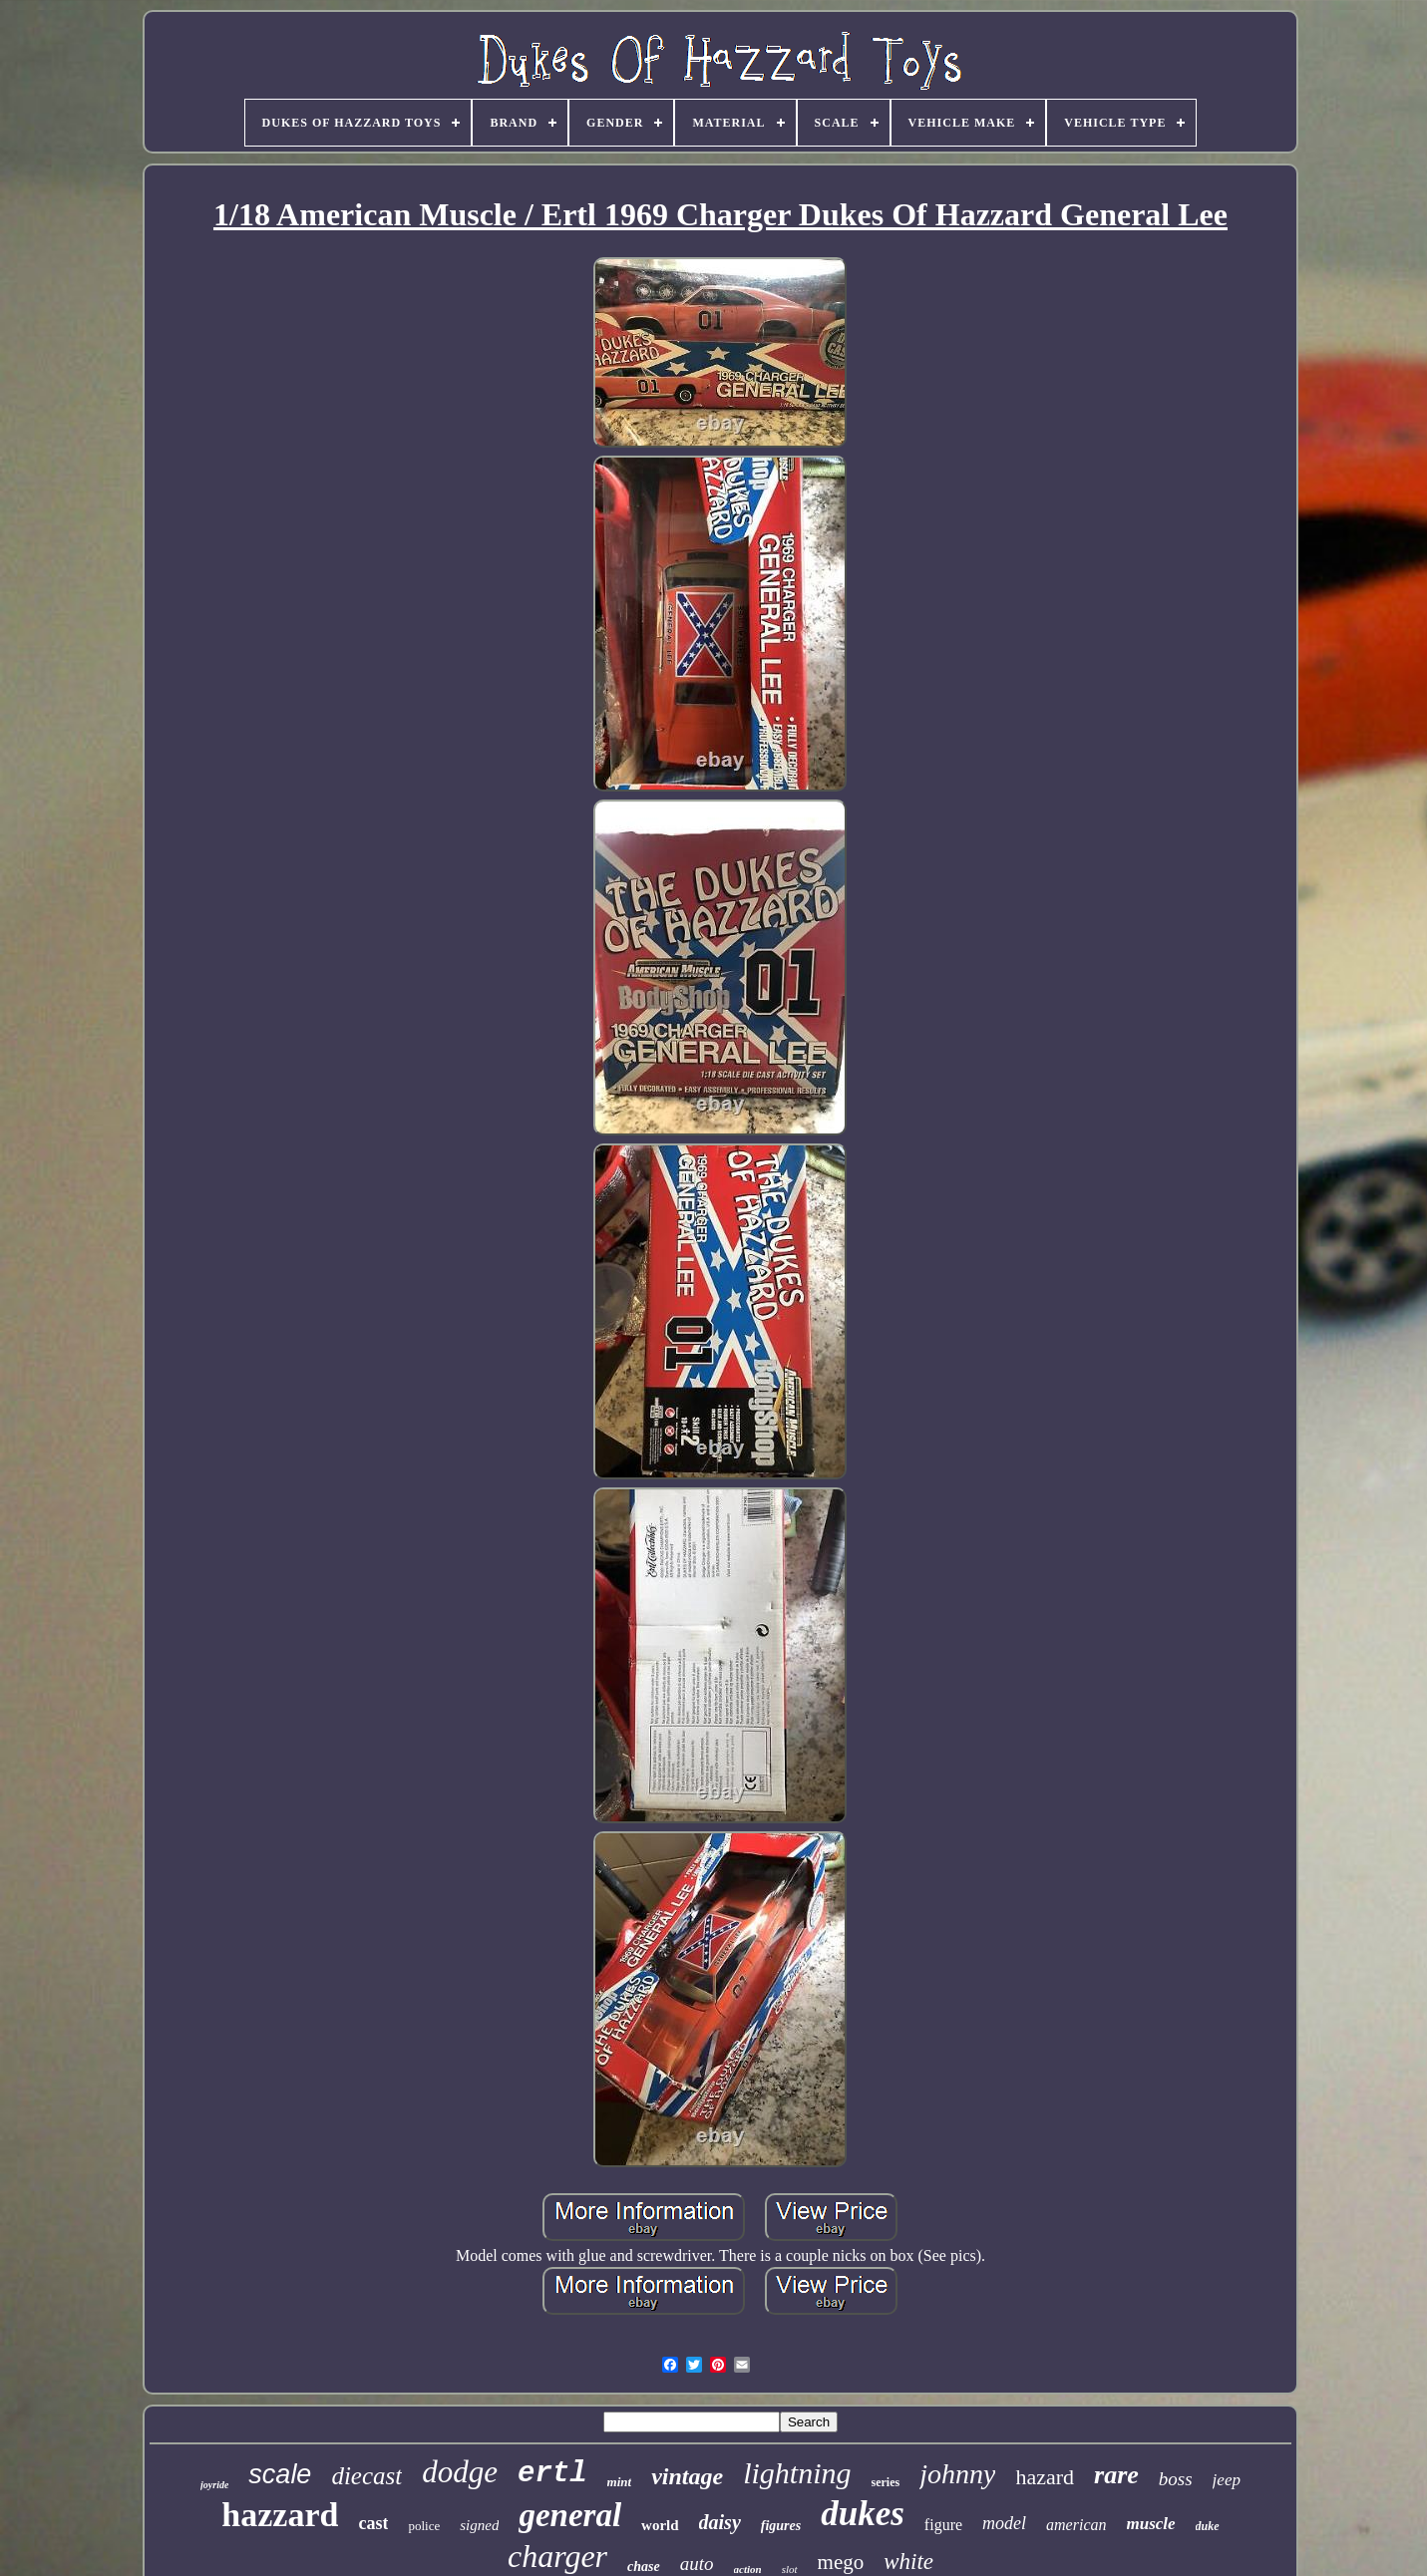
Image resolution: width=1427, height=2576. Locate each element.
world (660, 2525)
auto (697, 2563)
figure (943, 2524)
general (570, 2515)
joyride (214, 2484)
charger (557, 2556)
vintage (687, 2476)
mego (841, 2562)
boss (1176, 2478)
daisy (720, 2522)
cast (373, 2523)
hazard (1044, 2476)
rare (1116, 2474)
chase (643, 2566)
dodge (460, 2471)
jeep (1227, 2479)
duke (1208, 2526)
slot (790, 2569)
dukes (862, 2513)
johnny (957, 2473)
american (1076, 2524)
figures (781, 2525)
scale (279, 2474)
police (424, 2525)
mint (619, 2481)
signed (479, 2525)
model (1004, 2523)
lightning (797, 2472)
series (886, 2482)
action (748, 2569)
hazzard (279, 2514)
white (908, 2561)
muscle (1151, 2523)
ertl (552, 2473)
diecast (366, 2475)
